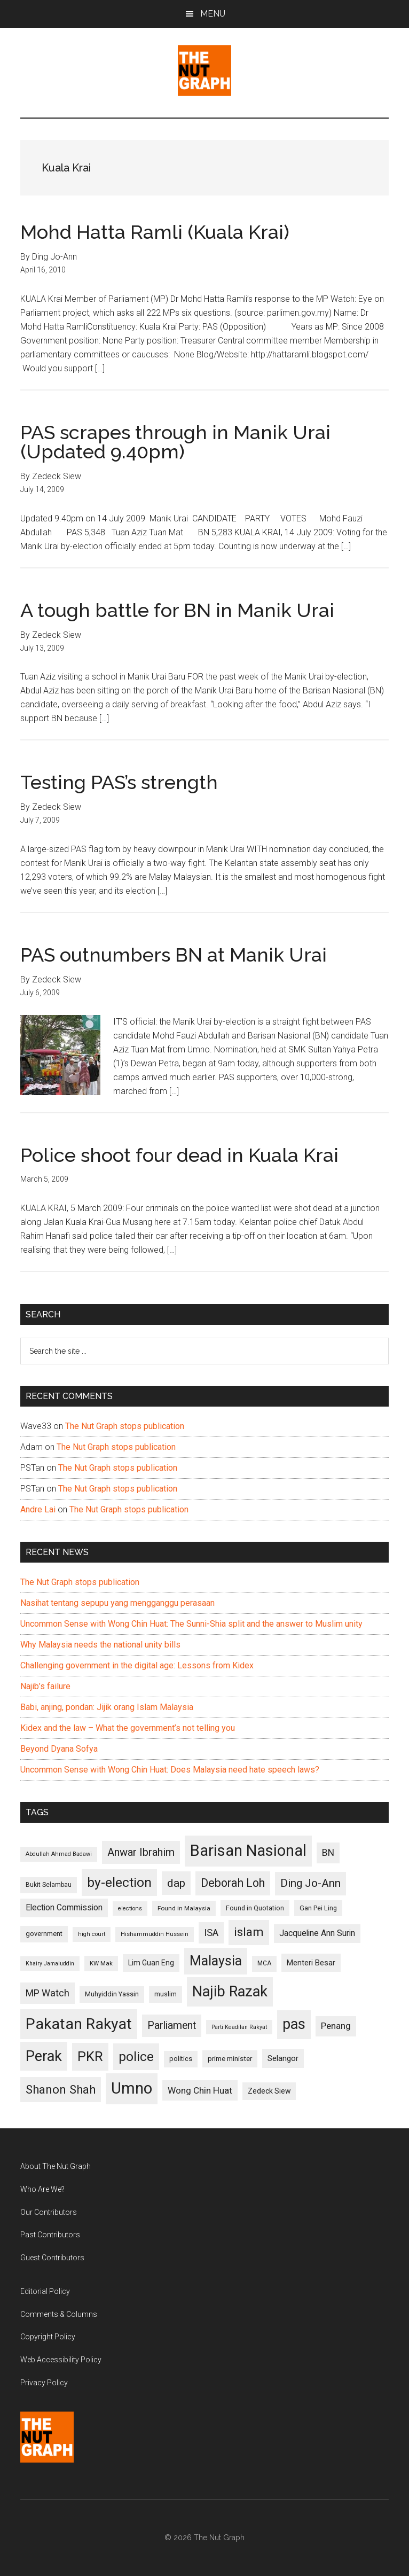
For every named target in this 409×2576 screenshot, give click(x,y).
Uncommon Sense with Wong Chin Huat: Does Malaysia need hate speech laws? (169, 1770)
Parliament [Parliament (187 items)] (171, 2025)
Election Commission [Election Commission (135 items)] (64, 1908)
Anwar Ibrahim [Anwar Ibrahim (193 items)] (141, 1852)
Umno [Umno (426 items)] (131, 2088)
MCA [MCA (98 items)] (264, 1963)
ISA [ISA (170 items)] (211, 1932)
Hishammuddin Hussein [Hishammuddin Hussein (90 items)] (154, 1934)
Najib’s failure (45, 1686)
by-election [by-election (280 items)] (119, 1882)
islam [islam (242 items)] (249, 1932)
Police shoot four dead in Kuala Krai (179, 1155)
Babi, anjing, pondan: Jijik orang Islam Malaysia (106, 1707)
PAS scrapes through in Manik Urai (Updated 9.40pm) (175, 442)
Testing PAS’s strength (119, 782)
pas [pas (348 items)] (293, 2024)
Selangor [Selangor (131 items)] (283, 2058)
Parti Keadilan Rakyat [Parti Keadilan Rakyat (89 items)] (239, 2027)
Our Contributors (48, 2212)
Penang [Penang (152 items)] (336, 2025)
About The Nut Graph (55, 2166)
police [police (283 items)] (136, 2056)
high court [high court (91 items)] (91, 1934)
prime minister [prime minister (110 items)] (230, 2059)
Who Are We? (42, 2189)
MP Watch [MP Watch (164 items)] (47, 1993)
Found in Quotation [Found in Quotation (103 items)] (255, 1908)
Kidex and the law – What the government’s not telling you (127, 1728)
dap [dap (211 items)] (176, 1883)
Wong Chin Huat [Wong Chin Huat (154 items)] (200, 2090)
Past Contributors (50, 2234)
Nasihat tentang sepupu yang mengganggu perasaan (117, 1603)
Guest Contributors (52, 2257)
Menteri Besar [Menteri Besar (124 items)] (311, 1963)
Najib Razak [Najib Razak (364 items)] (230, 1991)
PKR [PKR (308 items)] (90, 2056)
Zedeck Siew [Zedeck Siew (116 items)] (269, 2091)
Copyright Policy (47, 2336)
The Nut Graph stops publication (124, 1426)
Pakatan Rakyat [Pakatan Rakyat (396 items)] (79, 2024)
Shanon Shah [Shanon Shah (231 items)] (61, 2089)
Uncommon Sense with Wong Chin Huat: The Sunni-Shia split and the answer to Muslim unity (191, 1624)
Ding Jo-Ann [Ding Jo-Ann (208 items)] (310, 1883)
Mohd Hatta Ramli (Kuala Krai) (154, 232)
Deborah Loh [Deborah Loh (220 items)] (233, 1883)
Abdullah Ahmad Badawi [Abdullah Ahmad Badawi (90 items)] (59, 1854)
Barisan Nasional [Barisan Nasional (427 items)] (248, 1850)
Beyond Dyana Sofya (59, 1749)
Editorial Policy (45, 2291)
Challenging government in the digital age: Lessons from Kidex (137, 1665)
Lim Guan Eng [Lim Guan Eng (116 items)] (151, 1962)
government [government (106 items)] (44, 1934)
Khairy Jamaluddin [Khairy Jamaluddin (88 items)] (50, 1963)
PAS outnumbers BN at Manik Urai (173, 954)
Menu (212, 14)
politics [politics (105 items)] (180, 2059)
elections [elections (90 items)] (130, 1908)
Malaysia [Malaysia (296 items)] (216, 1961)
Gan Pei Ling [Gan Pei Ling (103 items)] (318, 1908)
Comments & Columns (58, 2314)
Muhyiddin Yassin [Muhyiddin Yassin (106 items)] (112, 1994)
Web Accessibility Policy (60, 2359)
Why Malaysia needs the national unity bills (100, 1645)
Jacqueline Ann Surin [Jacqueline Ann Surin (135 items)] (317, 1933)
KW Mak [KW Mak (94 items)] (101, 1963)
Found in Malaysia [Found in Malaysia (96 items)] (184, 1908)
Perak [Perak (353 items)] (44, 2056)
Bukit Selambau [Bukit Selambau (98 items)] (49, 1884)
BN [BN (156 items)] (328, 1852)
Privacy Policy (44, 2382)
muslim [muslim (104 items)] (165, 1994)
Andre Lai (38, 1509)
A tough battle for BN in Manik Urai (177, 610)
